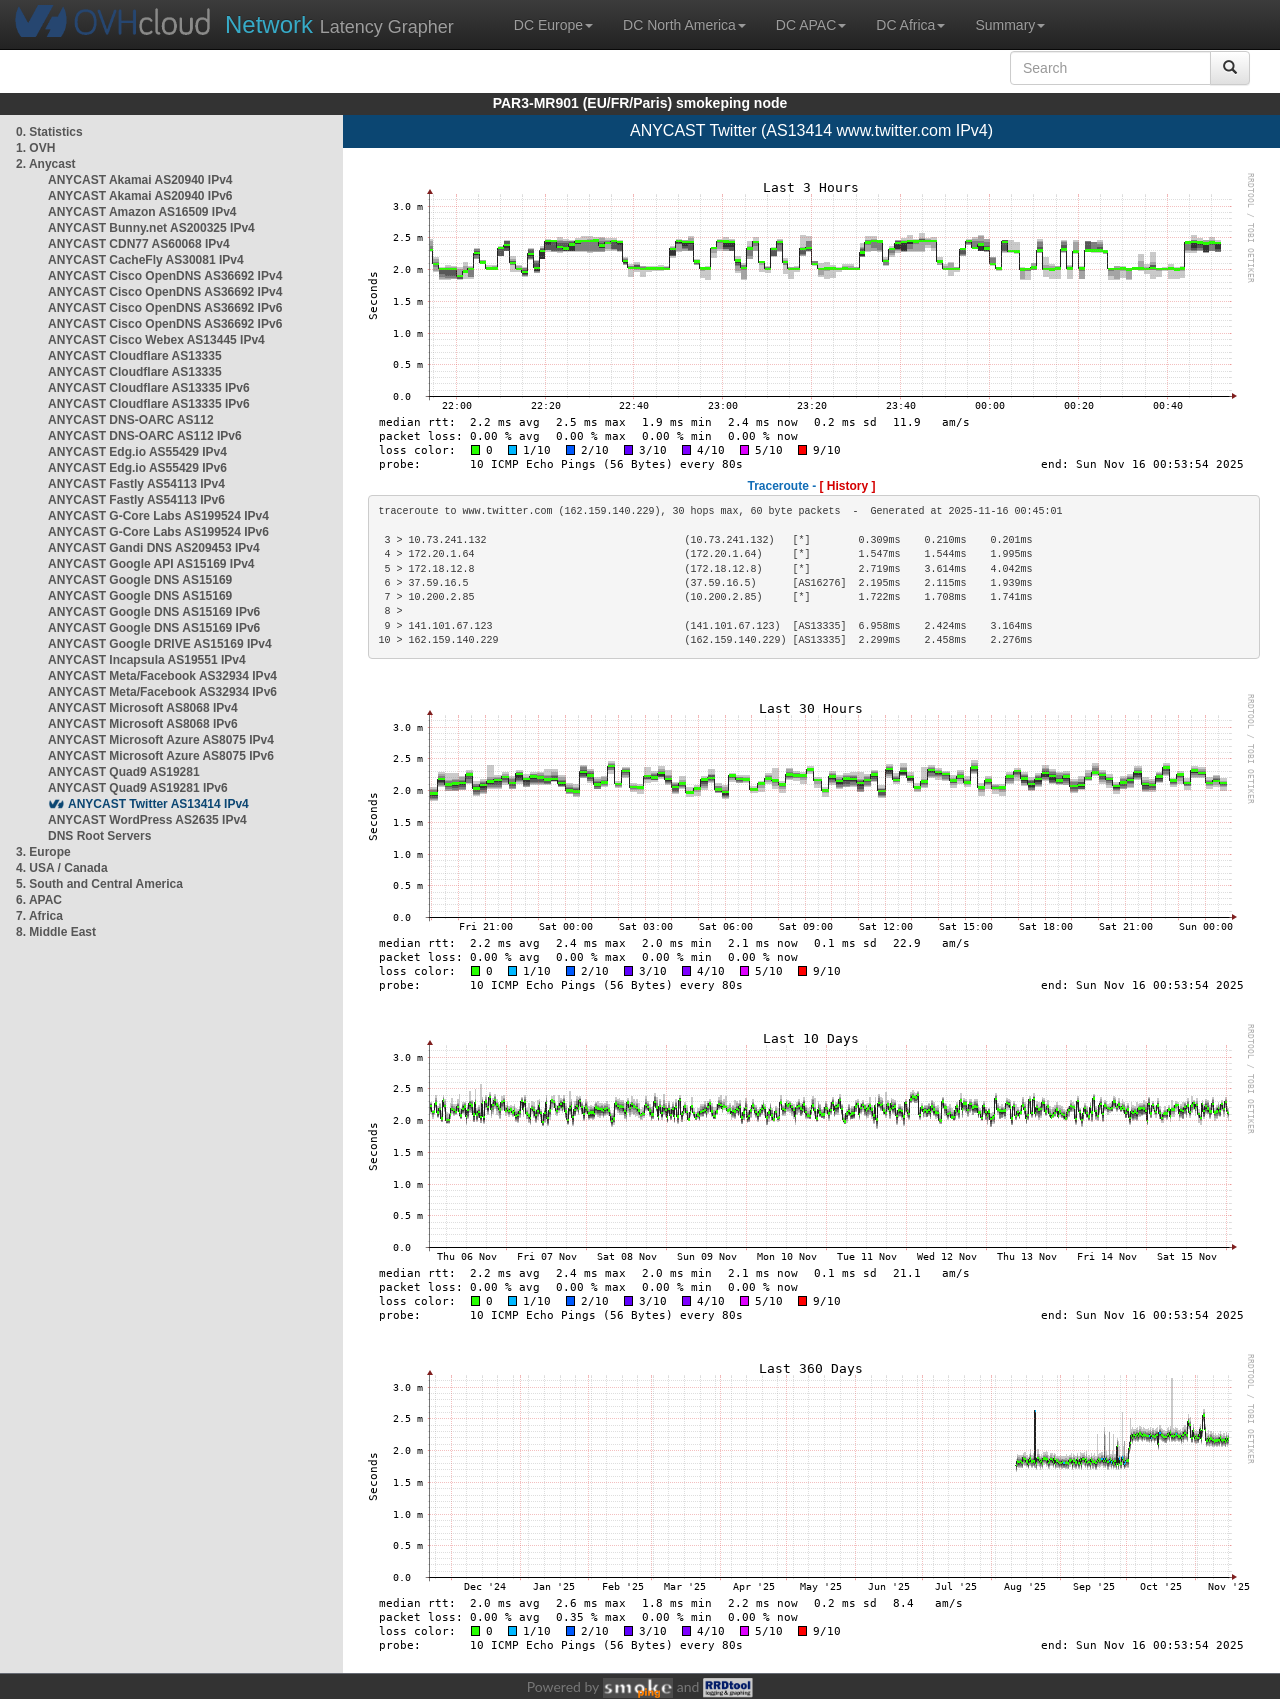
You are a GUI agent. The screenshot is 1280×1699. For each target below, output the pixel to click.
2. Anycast (46, 164)
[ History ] (848, 486)
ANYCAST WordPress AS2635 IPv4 (147, 820)
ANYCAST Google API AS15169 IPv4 (151, 564)
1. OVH (35, 148)
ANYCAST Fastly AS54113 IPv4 (136, 484)
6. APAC (39, 900)
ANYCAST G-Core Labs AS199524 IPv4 (158, 516)
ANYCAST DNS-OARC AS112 (131, 420)
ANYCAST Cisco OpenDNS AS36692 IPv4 (165, 276)
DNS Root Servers (99, 836)
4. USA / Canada (62, 868)
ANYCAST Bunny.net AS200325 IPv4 (151, 228)
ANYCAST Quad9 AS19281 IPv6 (138, 788)
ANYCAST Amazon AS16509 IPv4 (142, 212)
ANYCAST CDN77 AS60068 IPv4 (139, 244)
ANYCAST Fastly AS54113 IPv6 (136, 500)
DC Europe (553, 25)
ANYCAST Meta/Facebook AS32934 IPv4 (162, 676)
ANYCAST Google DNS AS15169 (140, 580)
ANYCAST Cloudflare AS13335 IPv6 (149, 388)
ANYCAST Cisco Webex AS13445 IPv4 (156, 340)
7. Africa (39, 916)
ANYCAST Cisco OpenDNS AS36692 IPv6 (165, 308)
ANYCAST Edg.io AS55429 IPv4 (137, 452)
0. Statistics (49, 132)
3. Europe (43, 852)
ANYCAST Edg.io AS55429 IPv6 (137, 468)
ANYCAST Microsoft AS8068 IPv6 (143, 724)
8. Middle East (56, 932)
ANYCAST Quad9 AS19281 (124, 772)
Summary (1010, 25)
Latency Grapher (339, 24)
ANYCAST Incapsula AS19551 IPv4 (147, 660)
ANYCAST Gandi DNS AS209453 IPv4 (154, 548)
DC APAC (811, 25)
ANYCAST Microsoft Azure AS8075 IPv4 (161, 740)
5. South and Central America (99, 884)
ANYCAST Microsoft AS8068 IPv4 (143, 708)
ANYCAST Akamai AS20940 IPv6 (140, 196)
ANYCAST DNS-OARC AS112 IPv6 (145, 436)
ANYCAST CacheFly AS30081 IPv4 (146, 260)
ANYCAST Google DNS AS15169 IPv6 (154, 612)
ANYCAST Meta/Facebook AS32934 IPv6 (162, 692)
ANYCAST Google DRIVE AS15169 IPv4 (160, 644)
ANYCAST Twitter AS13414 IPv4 (158, 804)
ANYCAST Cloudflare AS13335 (135, 356)
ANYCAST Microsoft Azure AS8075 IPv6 (161, 756)
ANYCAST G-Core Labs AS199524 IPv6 (158, 532)
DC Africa (910, 25)
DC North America (684, 25)
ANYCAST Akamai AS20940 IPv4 (140, 180)
